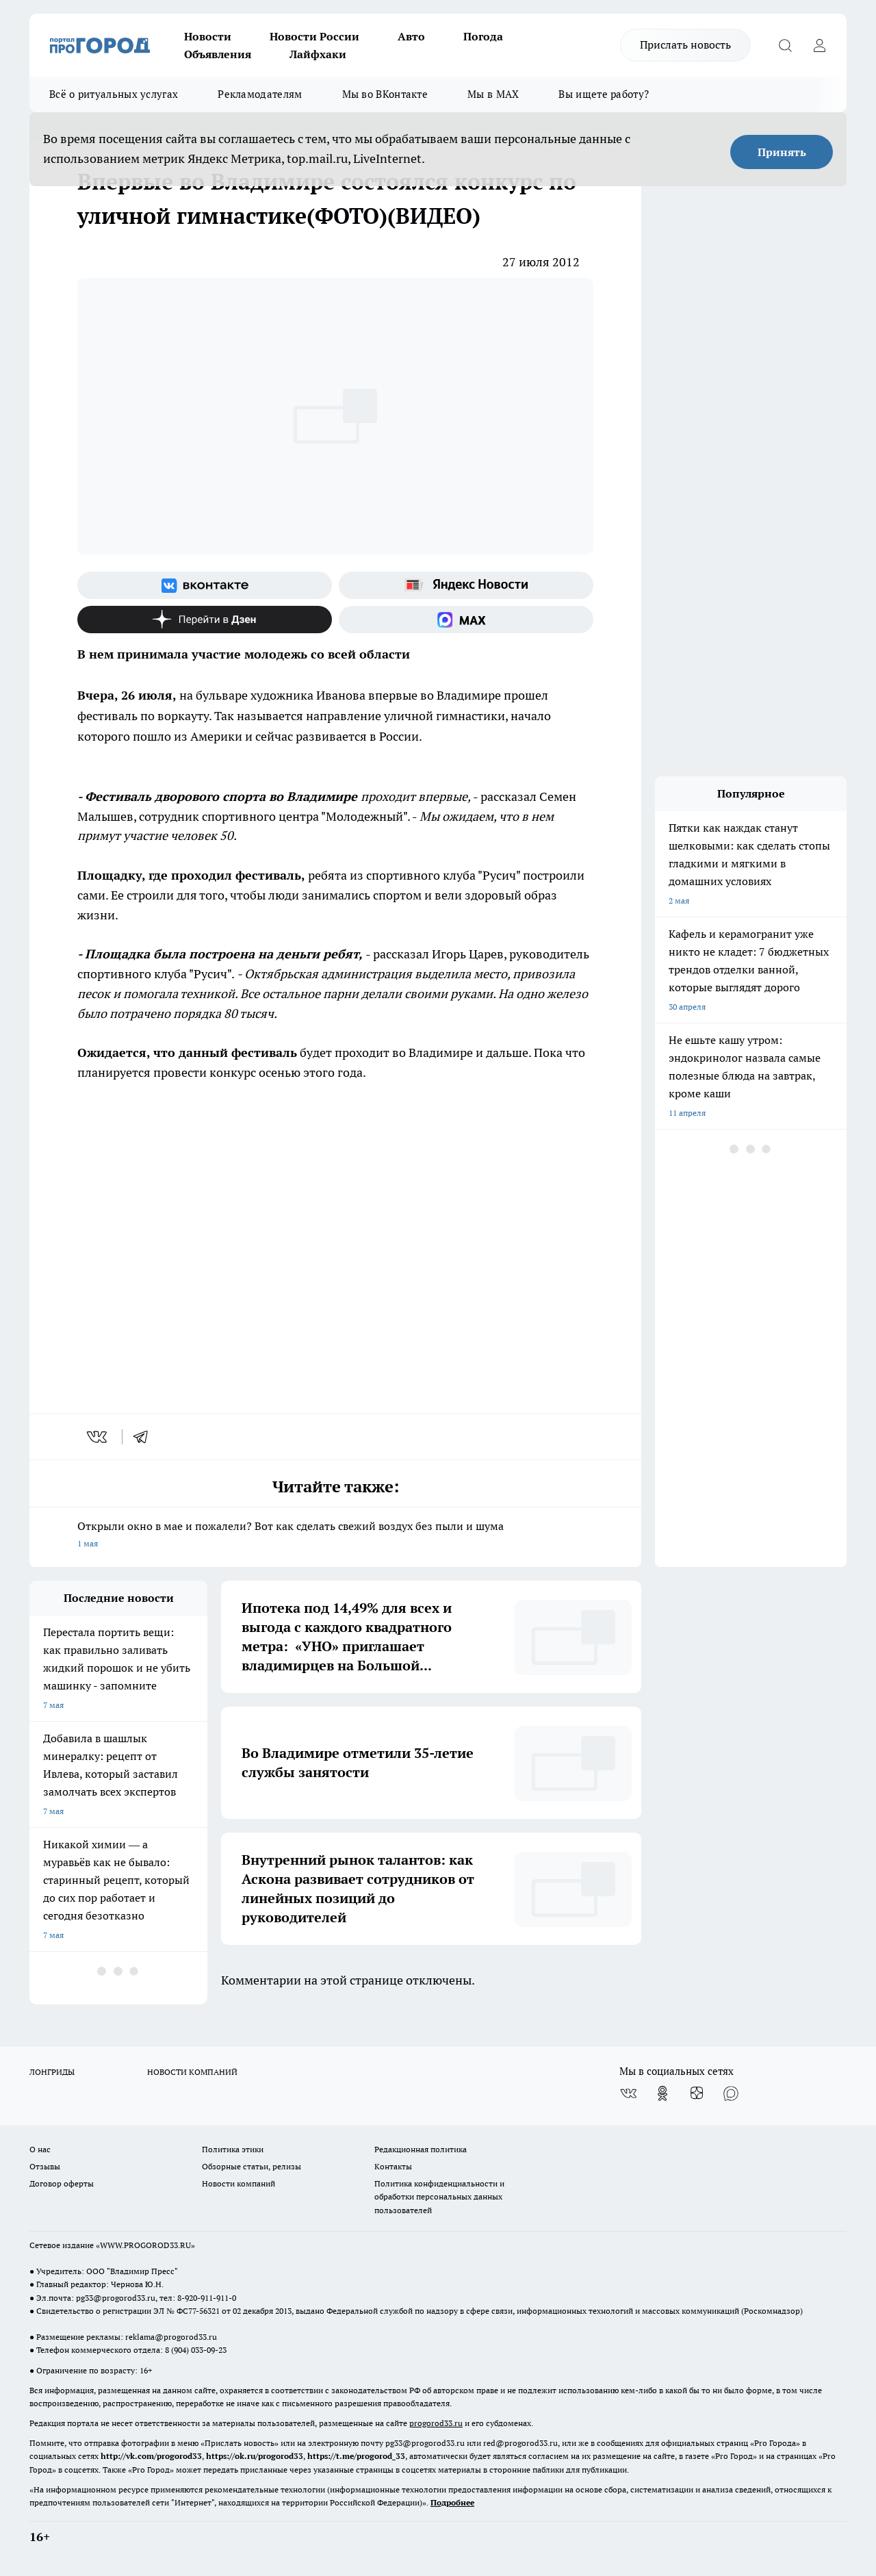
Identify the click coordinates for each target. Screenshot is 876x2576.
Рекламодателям (260, 94)
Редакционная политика (420, 2149)
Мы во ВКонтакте (385, 94)
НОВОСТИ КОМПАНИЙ (192, 2072)
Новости (207, 36)
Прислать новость (685, 44)
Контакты (393, 2166)
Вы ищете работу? (603, 94)
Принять (782, 152)
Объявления (217, 54)
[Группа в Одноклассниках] (662, 2093)
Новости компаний (238, 2183)
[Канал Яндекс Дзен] (204, 619)
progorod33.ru (436, 2423)
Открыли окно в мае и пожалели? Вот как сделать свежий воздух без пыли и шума (335, 1536)
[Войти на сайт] (819, 45)
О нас (40, 2149)
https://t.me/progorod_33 (356, 2456)
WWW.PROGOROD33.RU (145, 2245)
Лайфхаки (317, 54)
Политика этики (232, 2149)
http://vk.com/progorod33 (151, 2456)
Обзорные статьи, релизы (251, 2166)
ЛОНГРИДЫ (52, 2072)
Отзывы (44, 2166)
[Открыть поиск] (785, 45)
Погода (483, 36)
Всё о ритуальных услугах (113, 94)
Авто (411, 36)
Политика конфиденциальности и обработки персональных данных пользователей (439, 2196)
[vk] (98, 1436)
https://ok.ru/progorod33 (254, 2456)
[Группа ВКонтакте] (204, 585)
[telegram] (145, 1436)
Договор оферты (61, 2183)
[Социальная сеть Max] (466, 619)
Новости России (314, 36)
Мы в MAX (493, 94)
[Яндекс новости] (466, 585)
